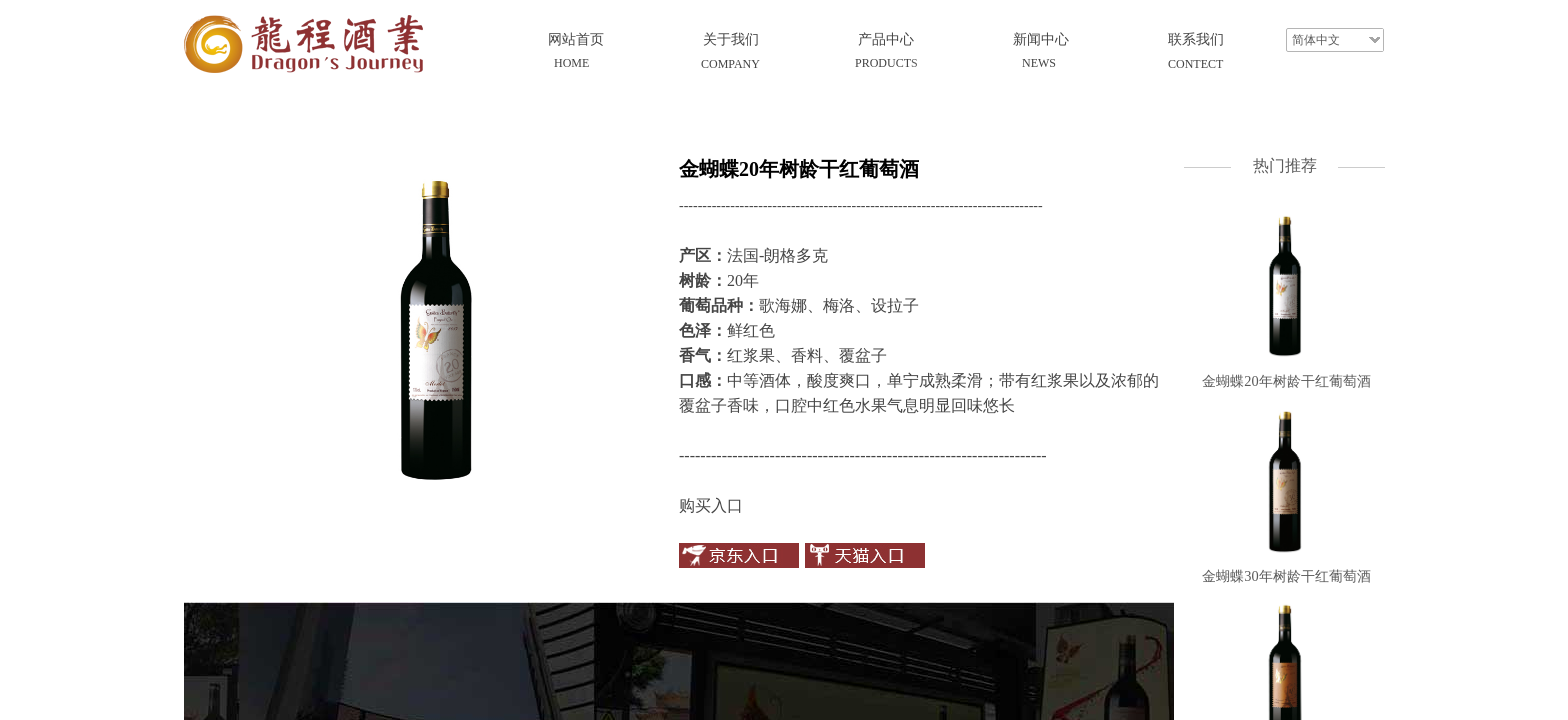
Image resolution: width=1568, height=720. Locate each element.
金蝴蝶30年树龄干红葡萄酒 (1286, 576)
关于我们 (731, 39)
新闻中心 (1041, 39)
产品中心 (886, 39)
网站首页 (576, 39)
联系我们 (1196, 39)
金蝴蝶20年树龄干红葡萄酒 (1286, 381)
